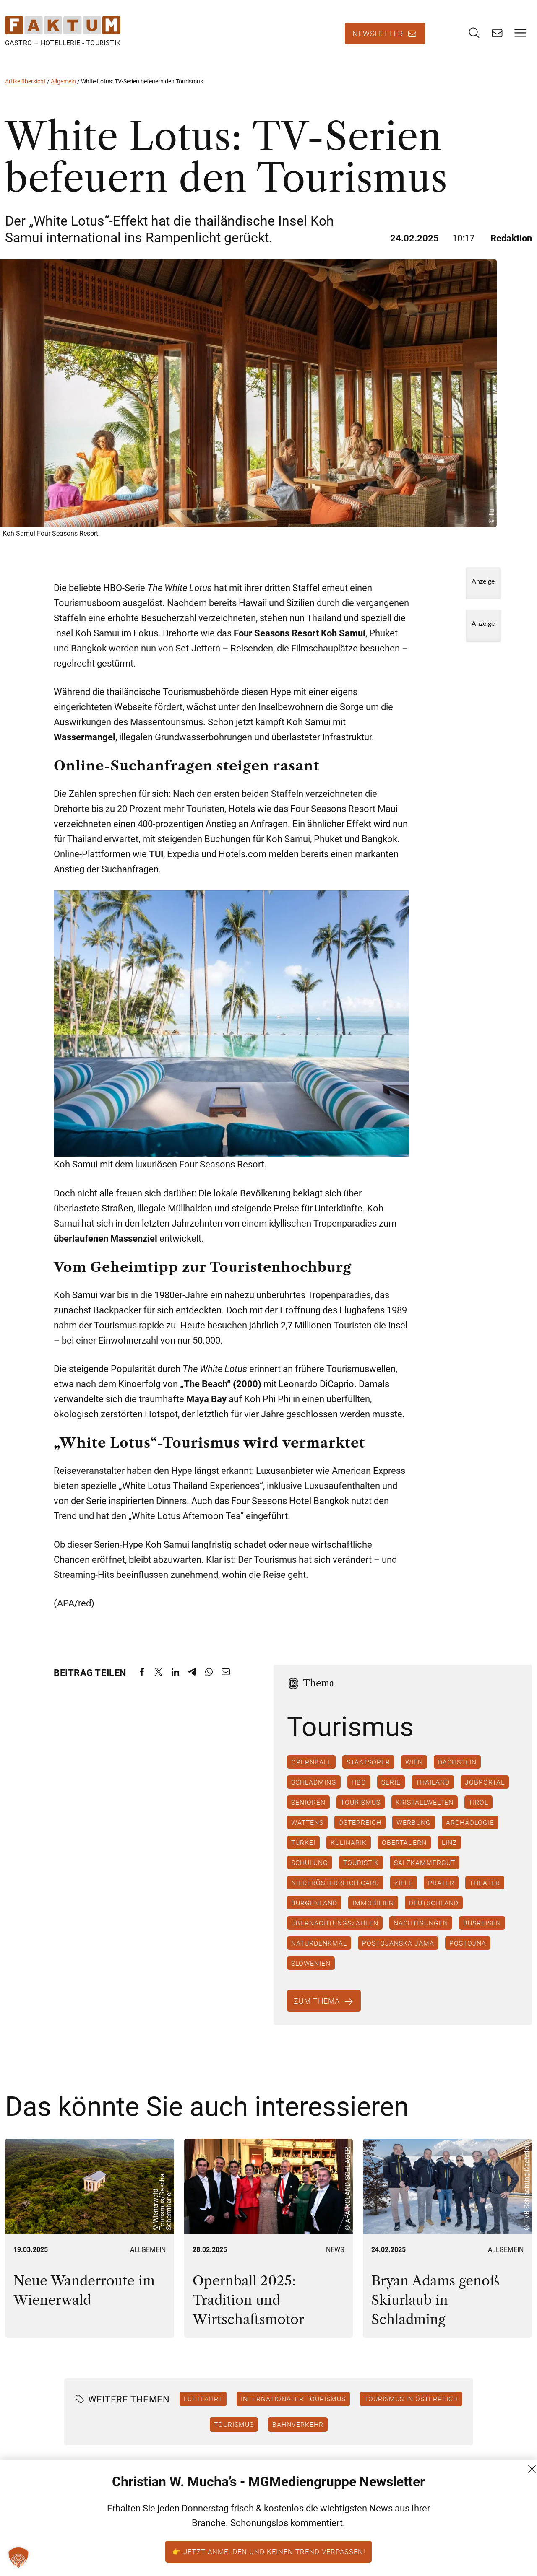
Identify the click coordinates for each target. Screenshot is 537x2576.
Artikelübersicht (25, 89)
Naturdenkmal (319, 1951)
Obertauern (404, 1850)
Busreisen (482, 1931)
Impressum (504, 2543)
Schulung (309, 1871)
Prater (441, 1891)
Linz (449, 1850)
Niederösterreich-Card (335, 1891)
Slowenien (311, 1971)
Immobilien (373, 1911)
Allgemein (63, 89)
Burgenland (314, 1911)
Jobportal (485, 1790)
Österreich (360, 1830)
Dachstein (457, 1770)
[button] (18, 2557)
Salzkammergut (424, 1871)
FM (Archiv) (504, 2558)
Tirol (478, 1810)
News (335, 2258)
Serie (391, 1790)
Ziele (403, 1891)
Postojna (467, 1951)
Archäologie (470, 1830)
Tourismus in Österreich (411, 2406)
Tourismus (361, 1810)
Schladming (313, 1790)
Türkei (303, 1850)
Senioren (308, 1810)
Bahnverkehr (297, 2432)
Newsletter (377, 38)
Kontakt (498, 2497)
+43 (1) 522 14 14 (412, 2543)
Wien (414, 1770)
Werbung (413, 1830)
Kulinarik (349, 1850)
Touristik (361, 1871)
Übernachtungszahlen (334, 1931)
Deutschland (434, 1911)
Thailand (433, 1790)
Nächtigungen (421, 1931)
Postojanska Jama (398, 1951)
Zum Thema (318, 2009)
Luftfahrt (203, 2406)
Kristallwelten (425, 1810)
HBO (359, 1790)
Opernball (311, 1770)
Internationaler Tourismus (293, 2406)
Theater (484, 1891)
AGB (492, 2513)
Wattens (307, 1830)
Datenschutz (506, 2528)
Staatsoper (368, 1770)
